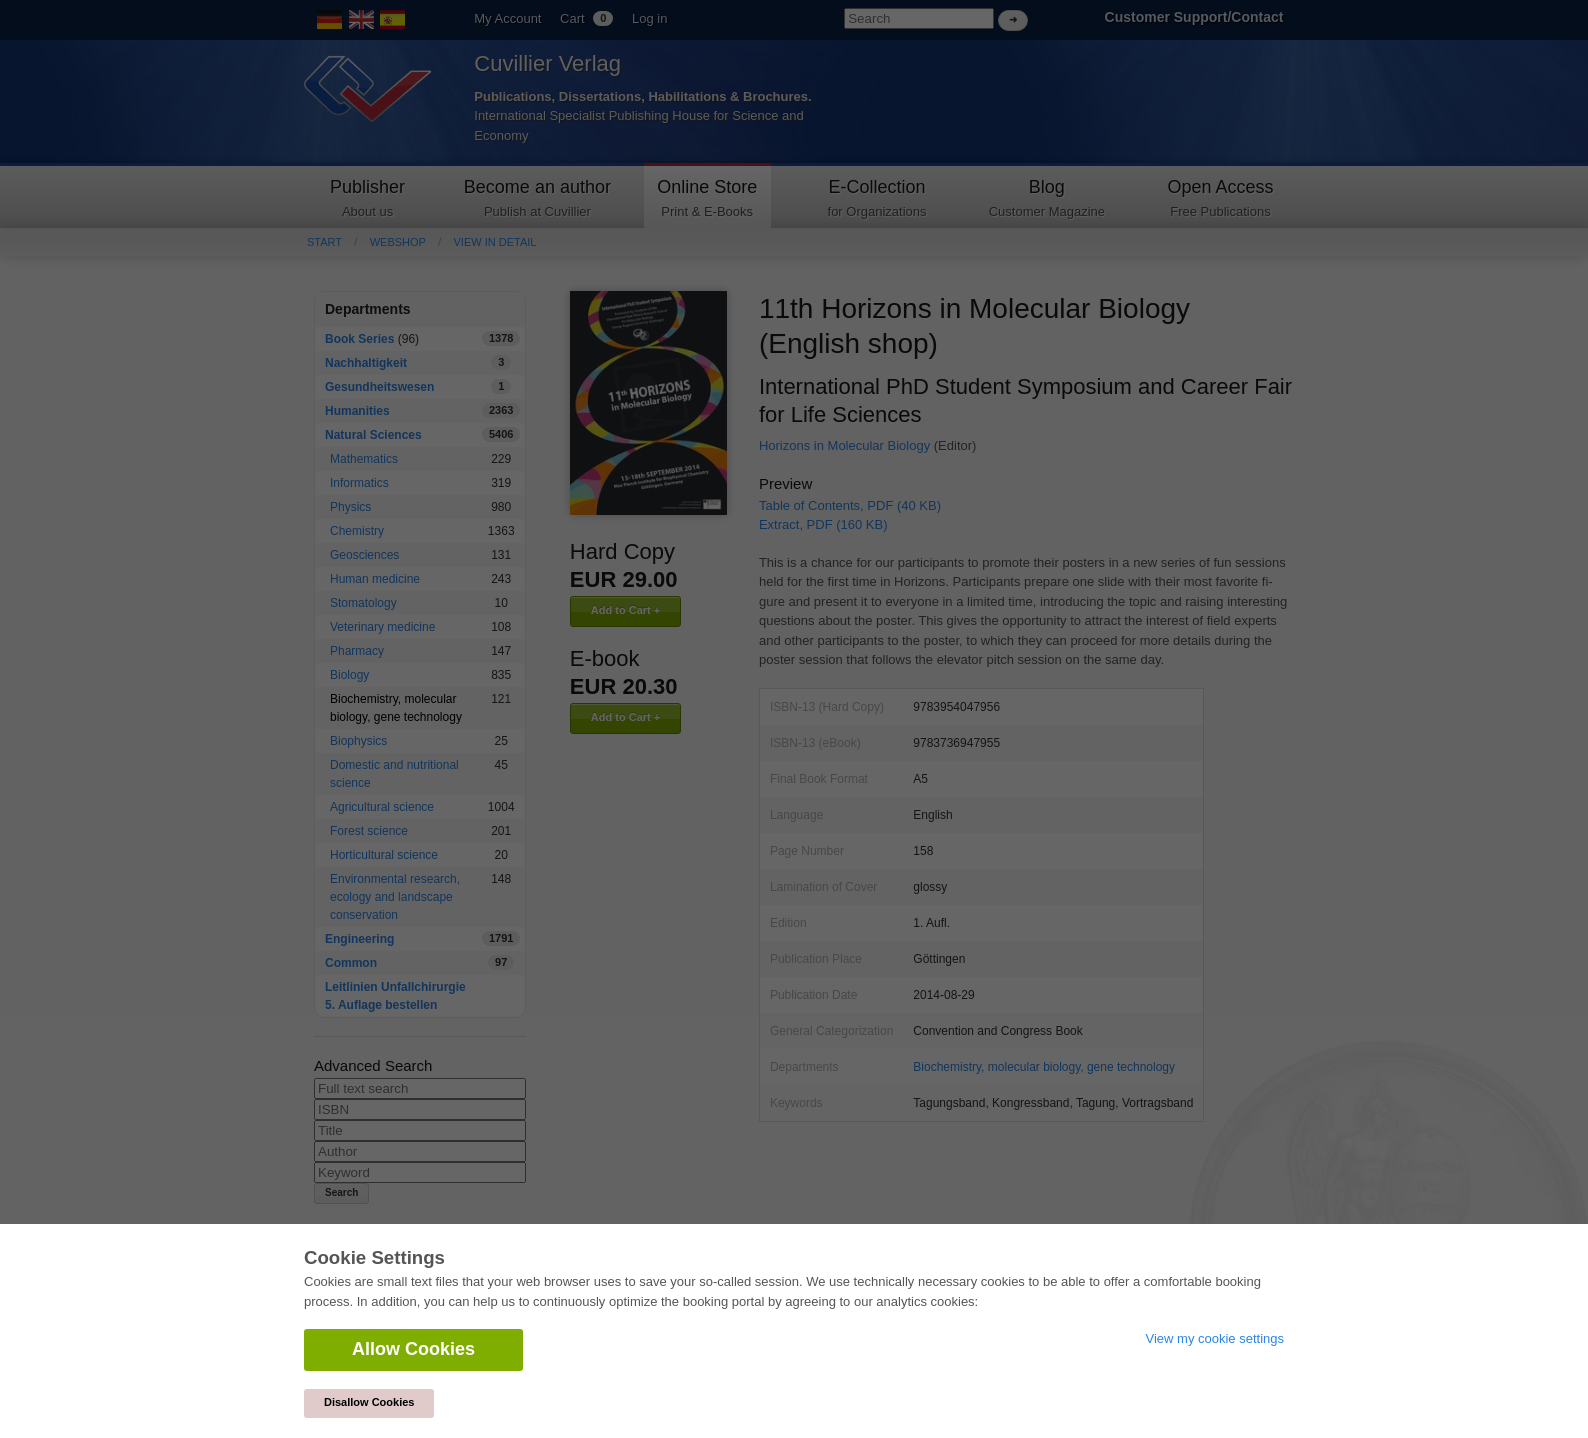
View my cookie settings (1215, 1338)
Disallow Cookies (369, 1402)
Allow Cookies (413, 1349)
